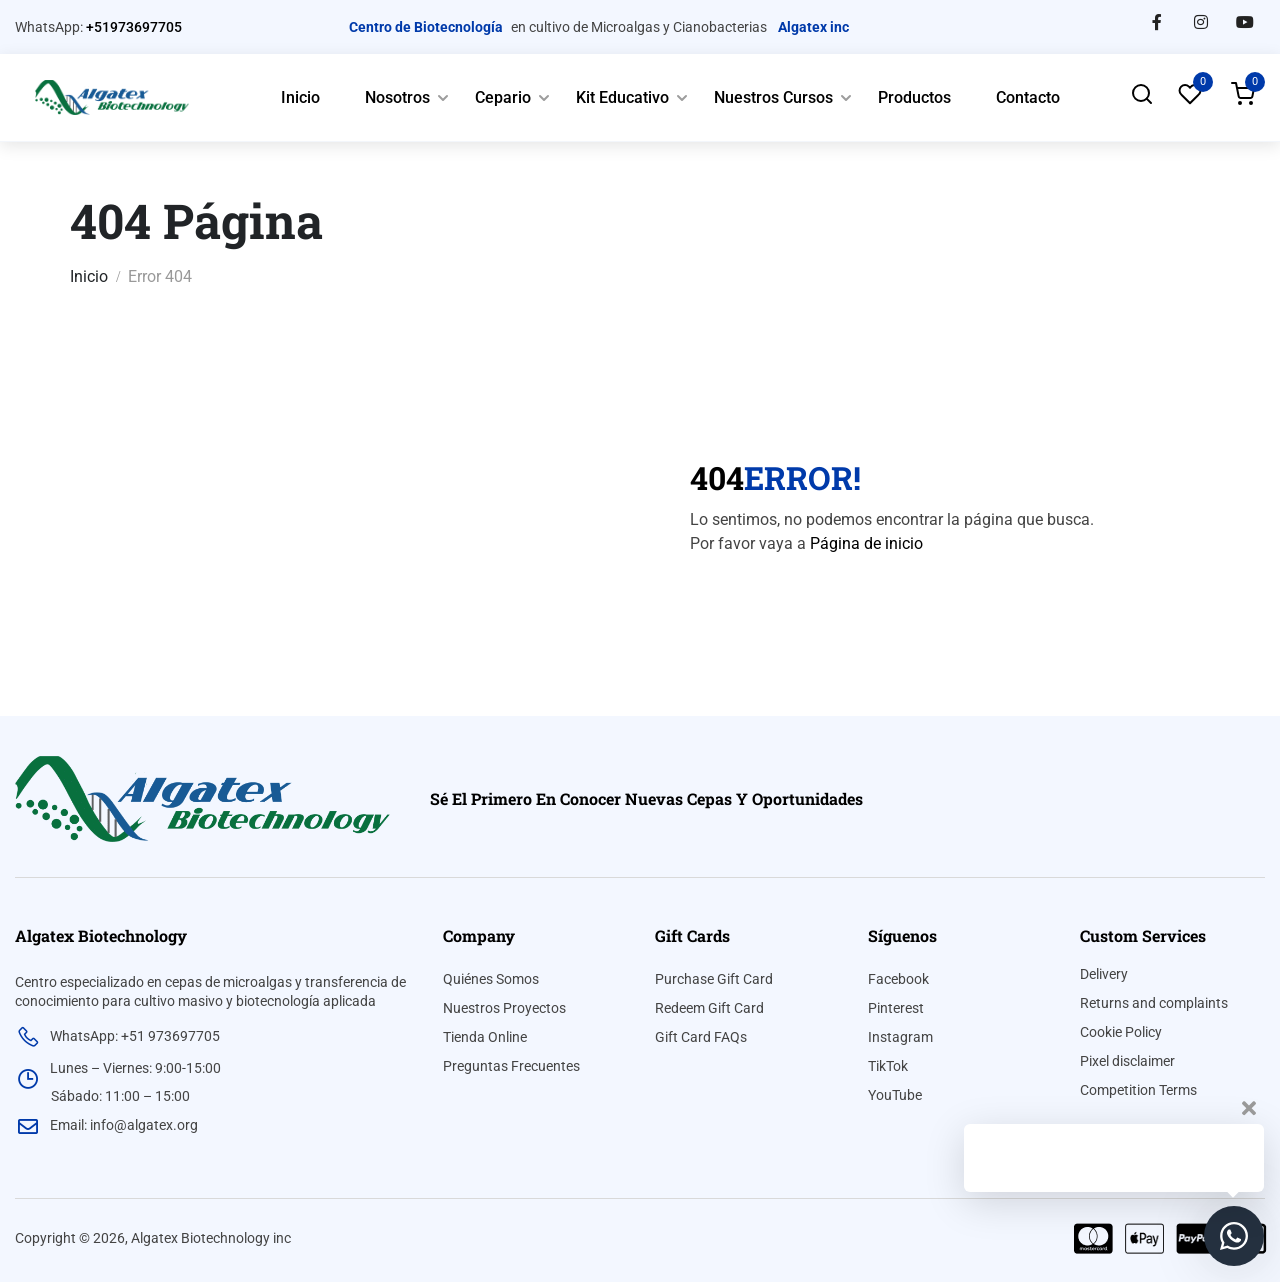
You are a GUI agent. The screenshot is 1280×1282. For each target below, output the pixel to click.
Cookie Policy (1121, 1032)
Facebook (898, 979)
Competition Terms (1138, 1090)
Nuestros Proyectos (504, 1008)
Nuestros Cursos (773, 97)
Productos (914, 97)
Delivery (1104, 974)
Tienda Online (485, 1037)
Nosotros (397, 97)
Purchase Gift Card (714, 979)
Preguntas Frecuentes (511, 1066)
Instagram (900, 1037)
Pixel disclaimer (1127, 1061)
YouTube (895, 1095)
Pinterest (896, 1008)
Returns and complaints (1154, 1003)
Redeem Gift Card (709, 1008)
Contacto (1028, 97)
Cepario (503, 97)
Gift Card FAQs (701, 1037)
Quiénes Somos (491, 979)
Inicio (300, 97)
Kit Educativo (622, 97)
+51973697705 (134, 27)
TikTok (888, 1066)
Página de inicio (866, 543)
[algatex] (202, 797)
